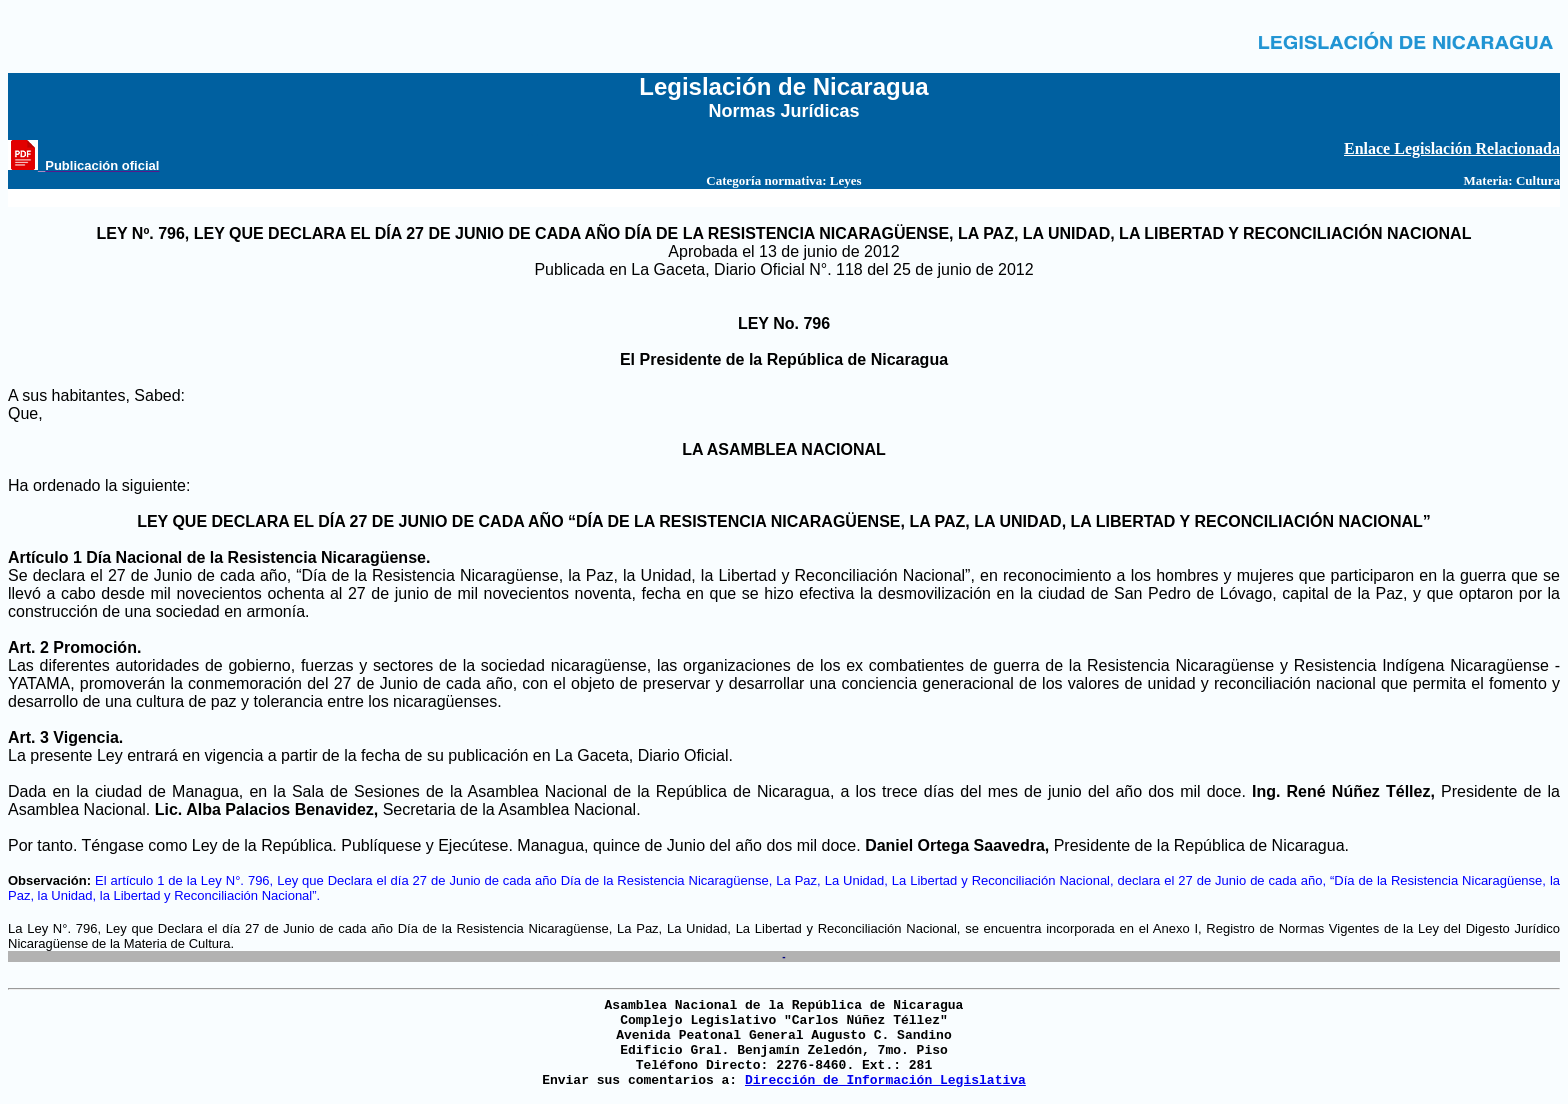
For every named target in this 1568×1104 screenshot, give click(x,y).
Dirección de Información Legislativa (885, 1080)
